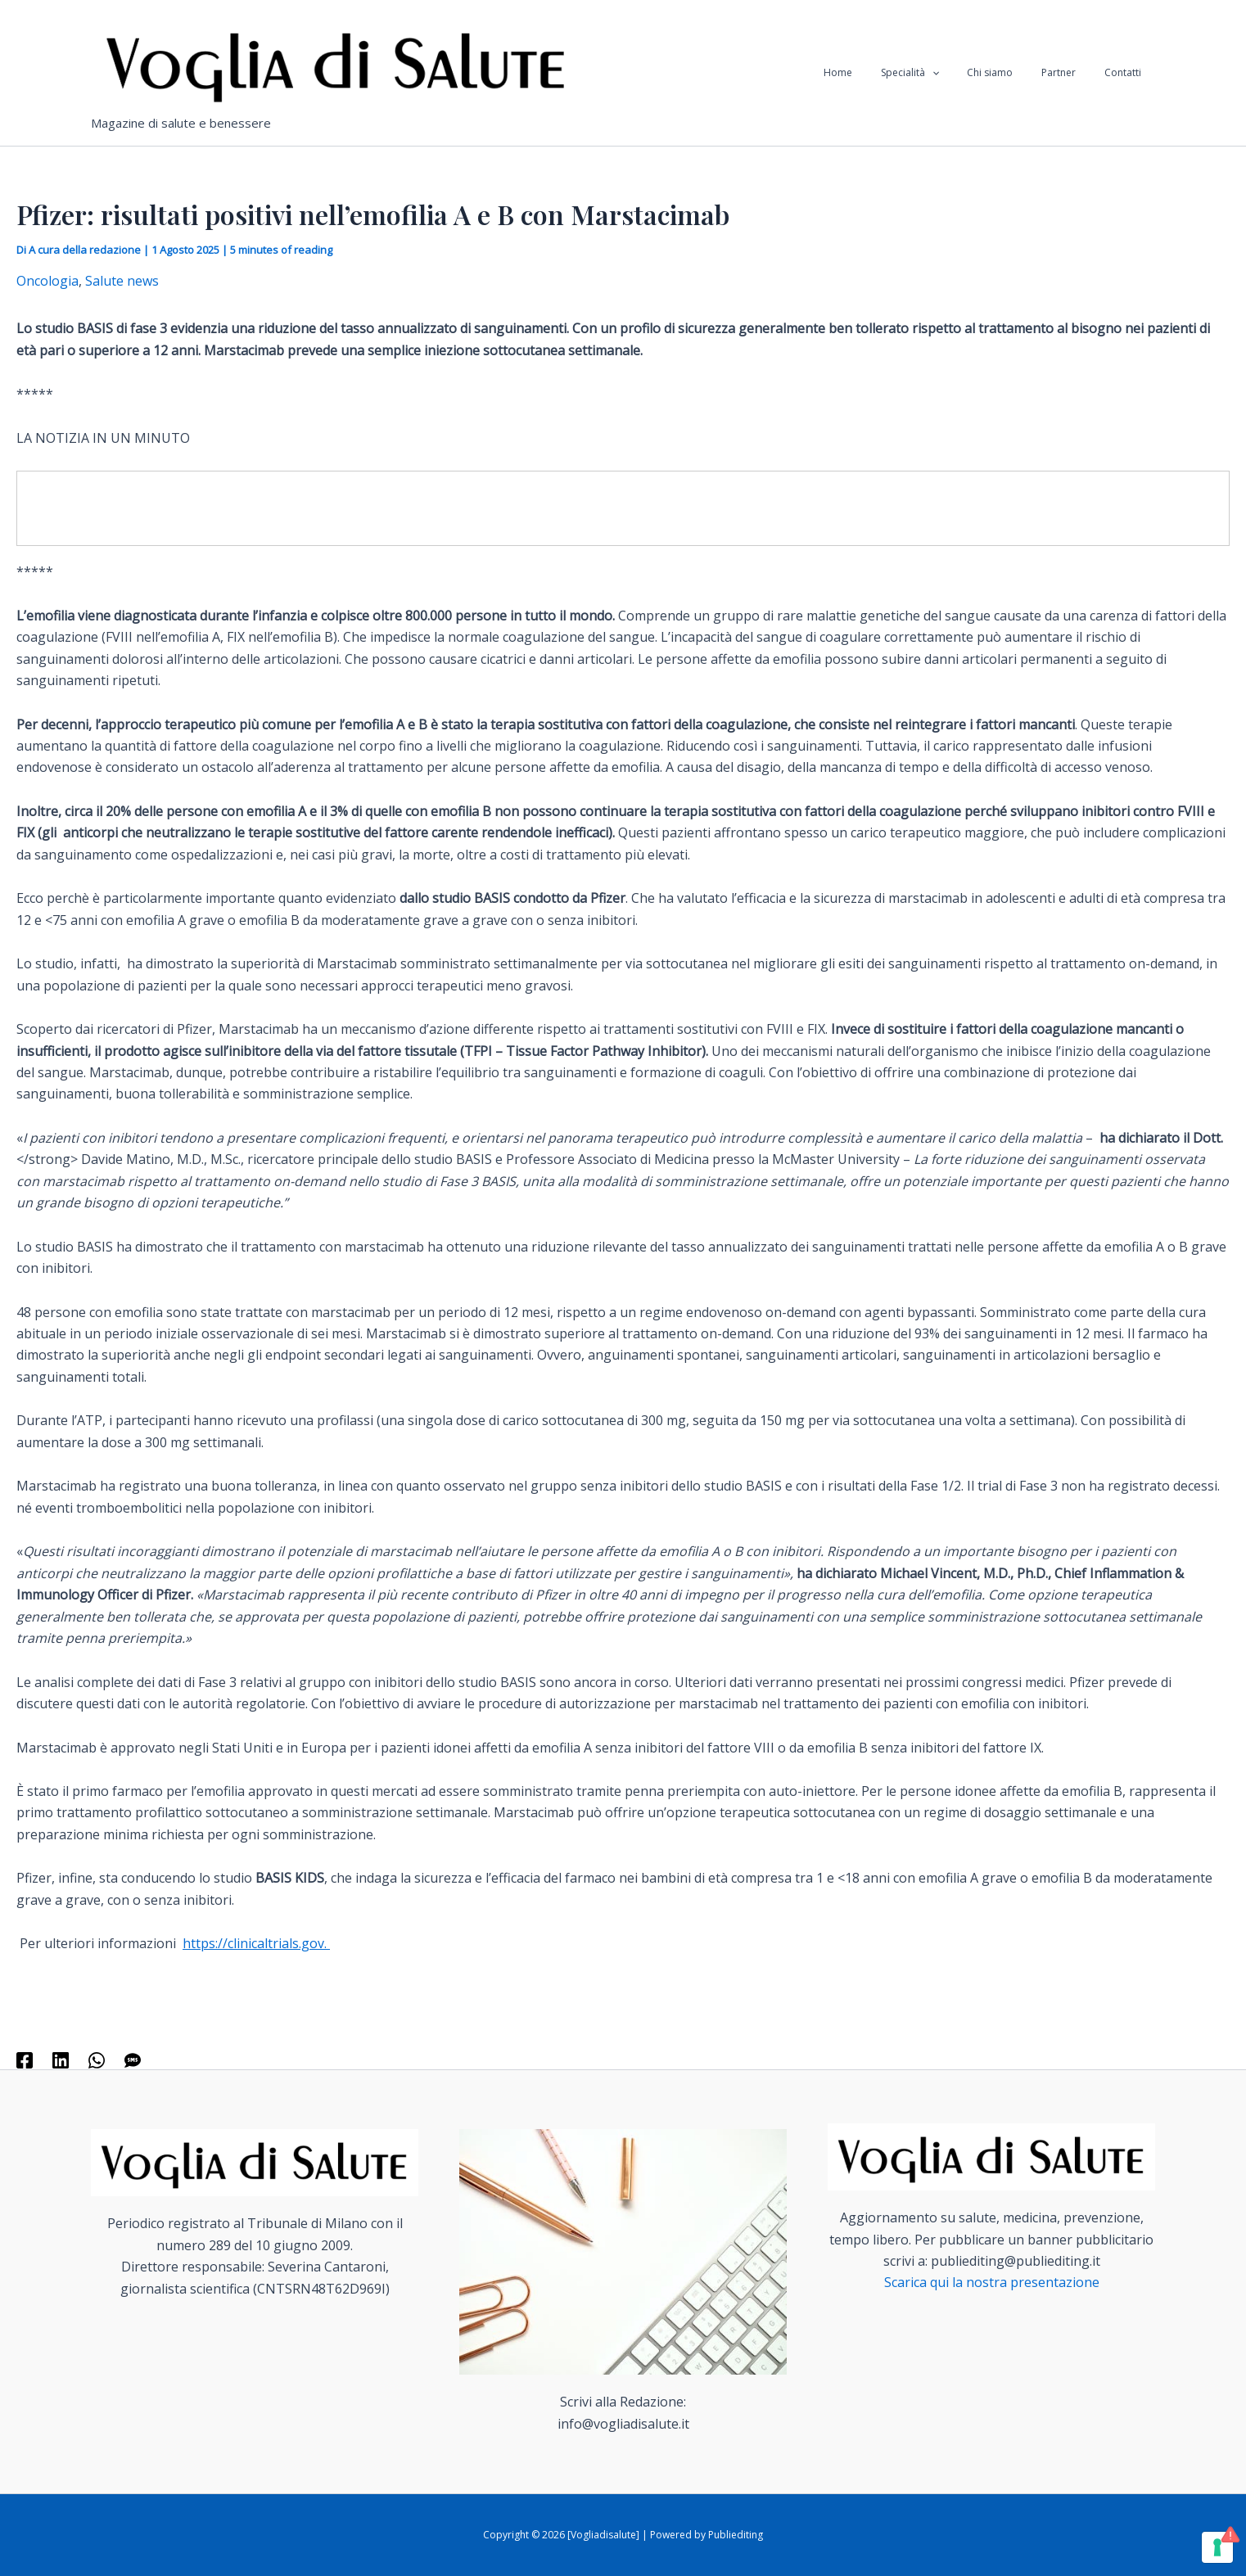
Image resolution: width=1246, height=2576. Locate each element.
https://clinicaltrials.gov (253, 1943)
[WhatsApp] (96, 2059)
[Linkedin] (60, 2059)
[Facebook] (24, 2059)
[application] (962, 73)
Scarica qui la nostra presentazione (991, 2282)
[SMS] (132, 2059)
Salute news (122, 281)
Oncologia (47, 281)
